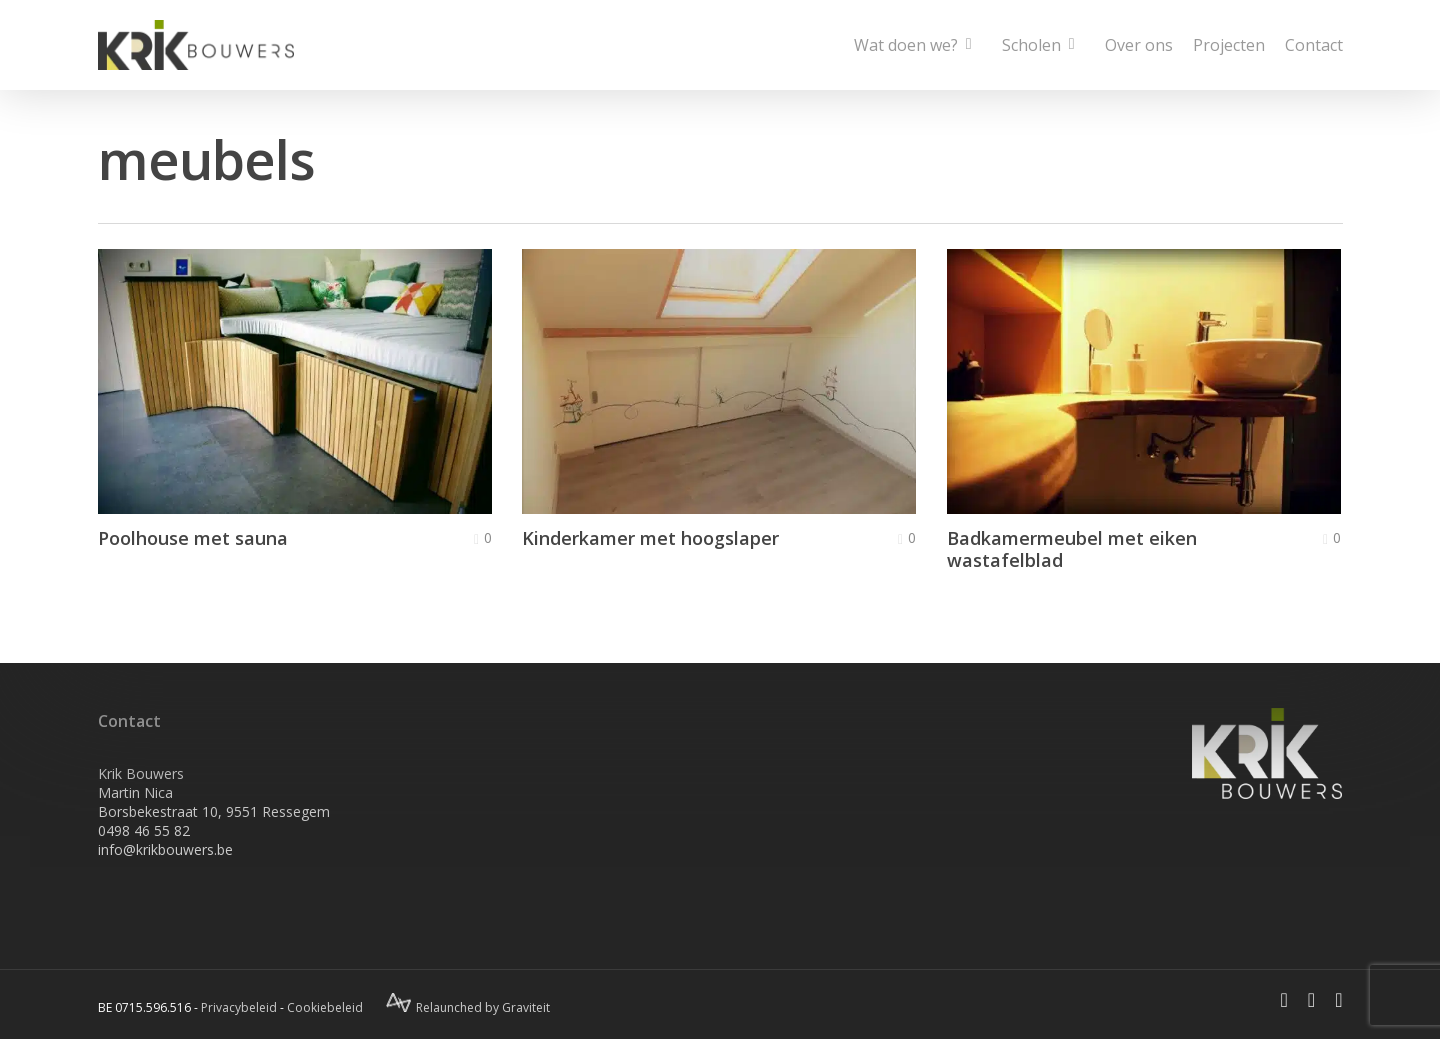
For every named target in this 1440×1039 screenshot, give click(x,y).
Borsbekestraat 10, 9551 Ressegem (214, 811)
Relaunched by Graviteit (468, 1007)
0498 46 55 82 (144, 830)
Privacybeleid (239, 1007)
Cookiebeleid (325, 1007)
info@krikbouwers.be (165, 849)
